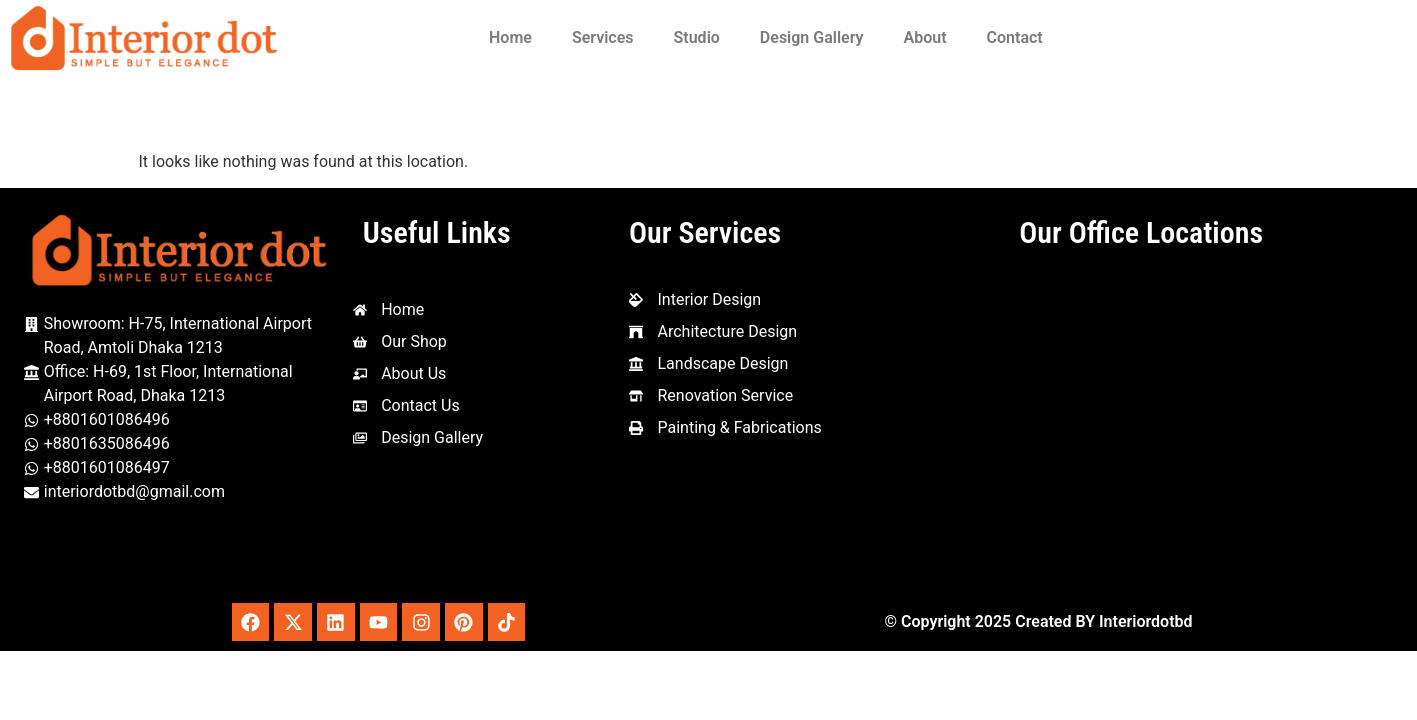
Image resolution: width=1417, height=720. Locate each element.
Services (603, 37)
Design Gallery (812, 37)
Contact (1015, 37)
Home (510, 37)
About (925, 37)
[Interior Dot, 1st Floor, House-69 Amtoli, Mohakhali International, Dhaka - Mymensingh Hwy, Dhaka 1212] (1141, 425)
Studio (697, 37)
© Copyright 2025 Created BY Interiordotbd (1038, 622)
